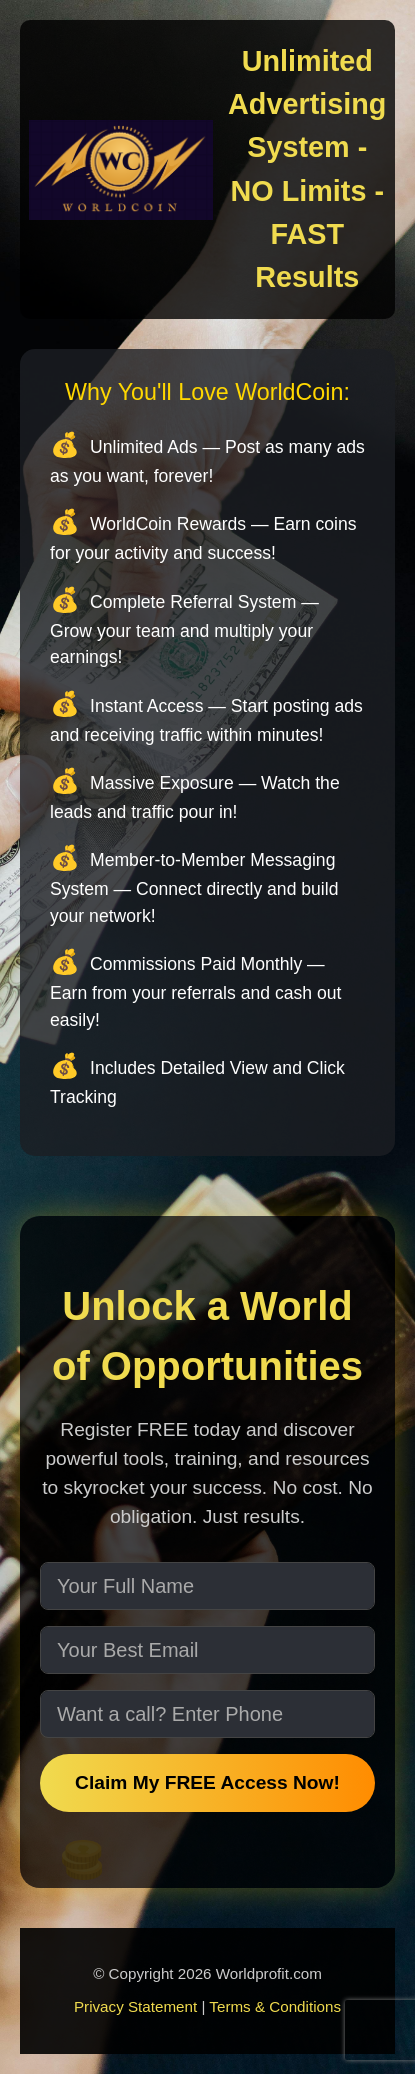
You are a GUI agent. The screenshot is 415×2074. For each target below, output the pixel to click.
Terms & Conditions (275, 2006)
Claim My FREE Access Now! (207, 1782)
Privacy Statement (135, 2006)
